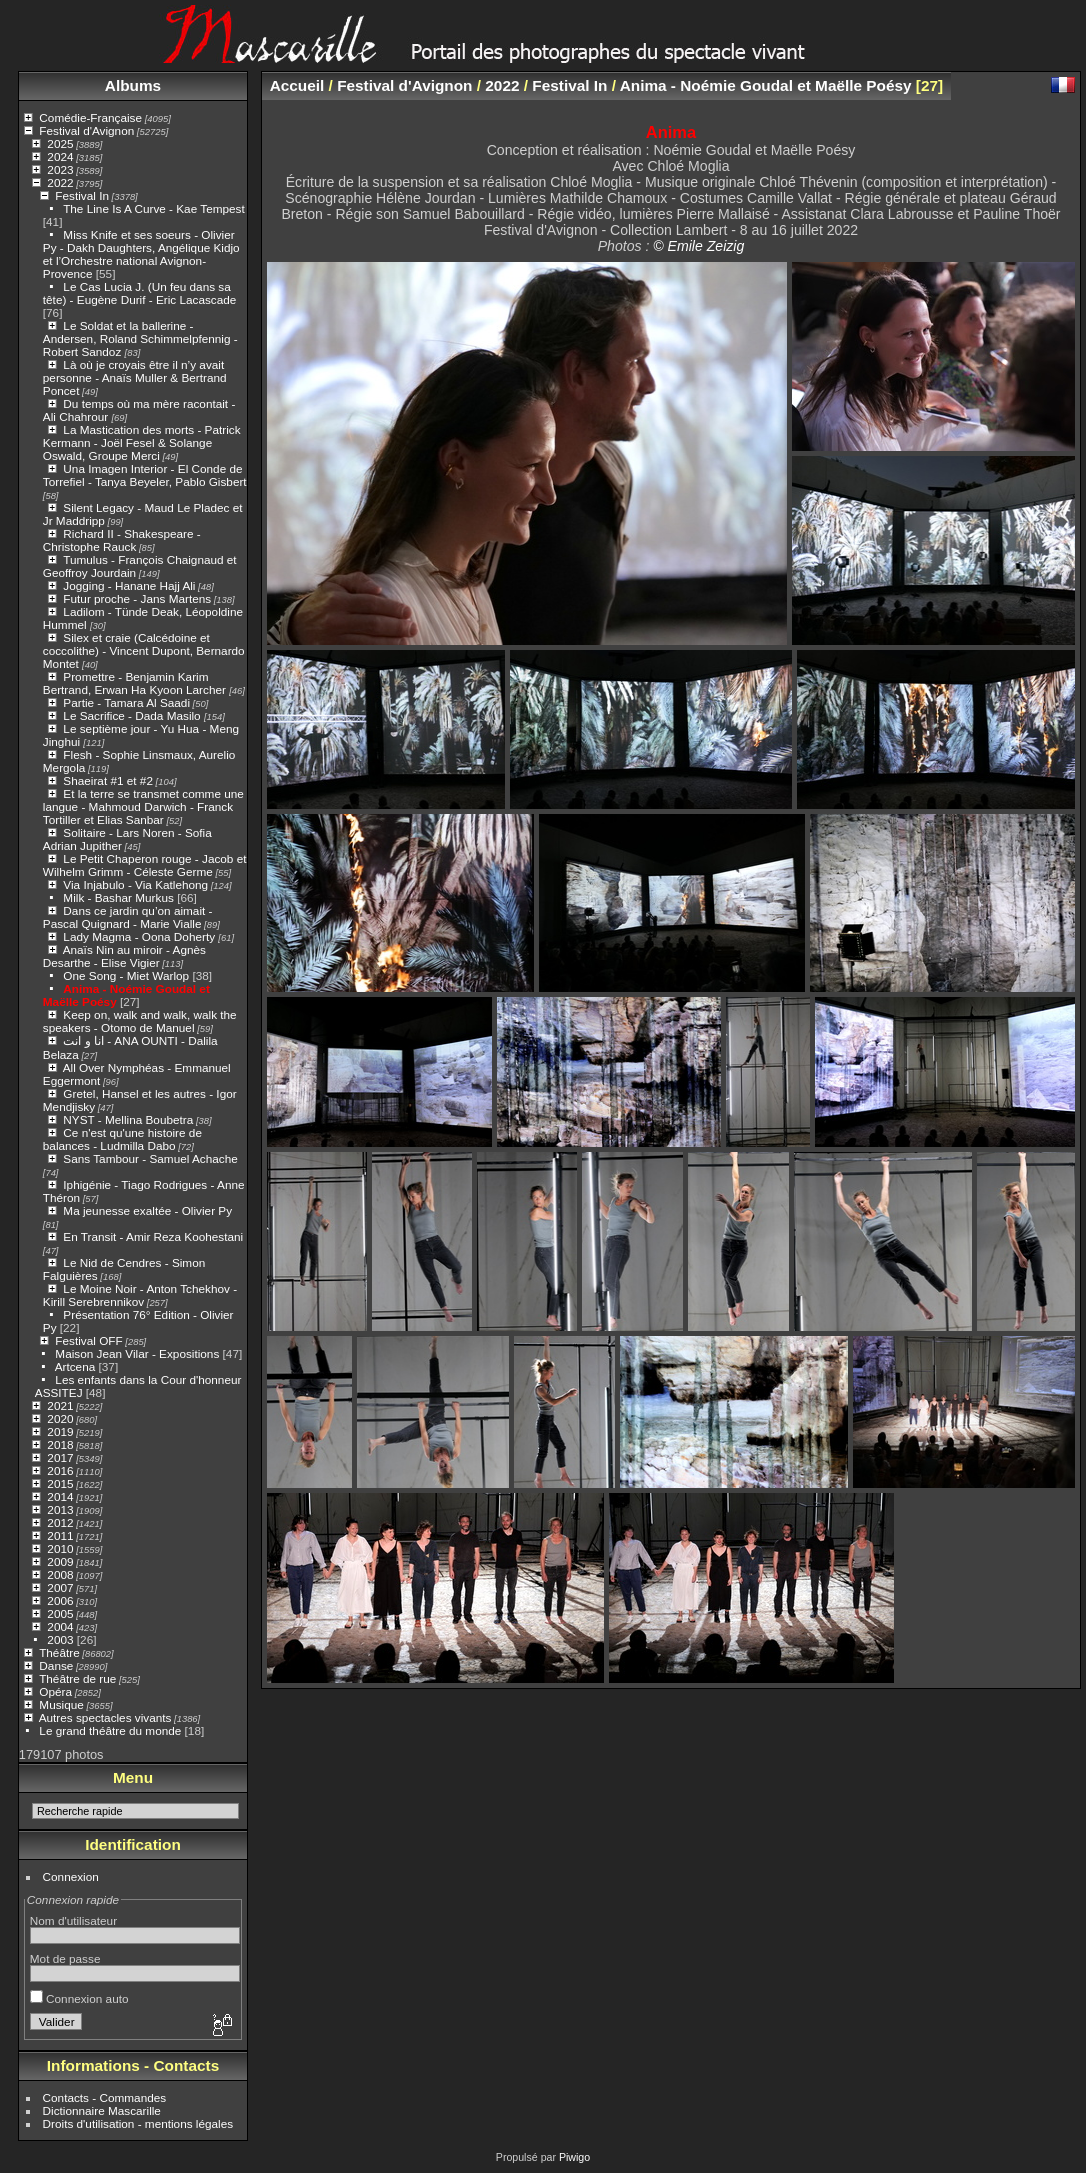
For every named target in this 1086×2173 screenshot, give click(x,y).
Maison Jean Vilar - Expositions (137, 1353)
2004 (60, 1626)
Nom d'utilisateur (73, 1920)
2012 (60, 1522)
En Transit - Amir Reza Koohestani (153, 1236)
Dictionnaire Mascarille (102, 2110)
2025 (60, 143)
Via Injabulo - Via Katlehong (135, 884)
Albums (133, 85)
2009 (60, 1561)
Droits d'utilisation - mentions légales (138, 2123)
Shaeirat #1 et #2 (108, 780)
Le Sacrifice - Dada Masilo (133, 715)
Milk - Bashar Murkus (118, 897)
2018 (60, 1444)
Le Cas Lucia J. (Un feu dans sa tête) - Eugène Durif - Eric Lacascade (140, 293)
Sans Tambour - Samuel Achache (150, 1158)
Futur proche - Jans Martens (137, 598)
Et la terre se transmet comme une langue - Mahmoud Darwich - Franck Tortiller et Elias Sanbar (143, 806)
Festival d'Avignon (86, 130)
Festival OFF (88, 1340)
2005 (60, 1613)
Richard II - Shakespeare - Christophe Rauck (122, 540)
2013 (60, 1509)
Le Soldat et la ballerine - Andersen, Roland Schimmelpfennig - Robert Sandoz (140, 338)
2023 (60, 169)
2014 (60, 1496)
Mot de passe (65, 1958)
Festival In (82, 195)
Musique (61, 1704)
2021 (60, 1405)
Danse (56, 1665)
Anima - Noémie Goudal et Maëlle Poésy (766, 85)
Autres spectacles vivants (105, 1717)
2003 (60, 1639)
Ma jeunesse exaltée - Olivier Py (147, 1210)
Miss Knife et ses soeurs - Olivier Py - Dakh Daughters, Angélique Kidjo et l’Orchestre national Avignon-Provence (141, 254)
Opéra (55, 1691)
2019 (60, 1431)
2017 (60, 1457)
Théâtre (59, 1652)
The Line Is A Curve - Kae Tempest (154, 208)
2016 (60, 1470)
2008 (60, 1574)
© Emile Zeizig (698, 246)
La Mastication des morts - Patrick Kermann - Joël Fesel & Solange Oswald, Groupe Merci (142, 442)
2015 (60, 1483)
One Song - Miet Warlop (126, 975)
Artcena (75, 1366)
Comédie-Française (90, 117)
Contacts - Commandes (105, 2097)
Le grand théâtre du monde (110, 1730)
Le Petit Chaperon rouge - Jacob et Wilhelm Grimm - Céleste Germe (145, 865)
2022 (60, 182)
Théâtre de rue (77, 1678)
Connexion (71, 1876)
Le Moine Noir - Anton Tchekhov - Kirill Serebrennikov (140, 1295)
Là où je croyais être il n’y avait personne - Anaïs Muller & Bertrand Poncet (135, 377)
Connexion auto (79, 1998)
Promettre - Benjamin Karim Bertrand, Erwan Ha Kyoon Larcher (136, 683)
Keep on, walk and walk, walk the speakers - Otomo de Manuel (140, 1021)
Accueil (297, 85)
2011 (60, 1535)
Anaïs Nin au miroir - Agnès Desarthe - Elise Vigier (124, 956)
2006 (60, 1600)
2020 (60, 1418)
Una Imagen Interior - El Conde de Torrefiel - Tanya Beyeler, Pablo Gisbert (145, 475)
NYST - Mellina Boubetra (128, 1119)
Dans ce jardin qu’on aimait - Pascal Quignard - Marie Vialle (128, 917)
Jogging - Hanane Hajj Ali (129, 585)
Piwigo (574, 2157)
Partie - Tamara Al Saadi (126, 702)
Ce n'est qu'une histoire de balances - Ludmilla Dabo (122, 1139)
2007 (60, 1587)
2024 (60, 156)
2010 (60, 1548)
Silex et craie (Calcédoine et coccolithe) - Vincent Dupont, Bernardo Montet (144, 650)
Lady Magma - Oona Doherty (140, 936)
